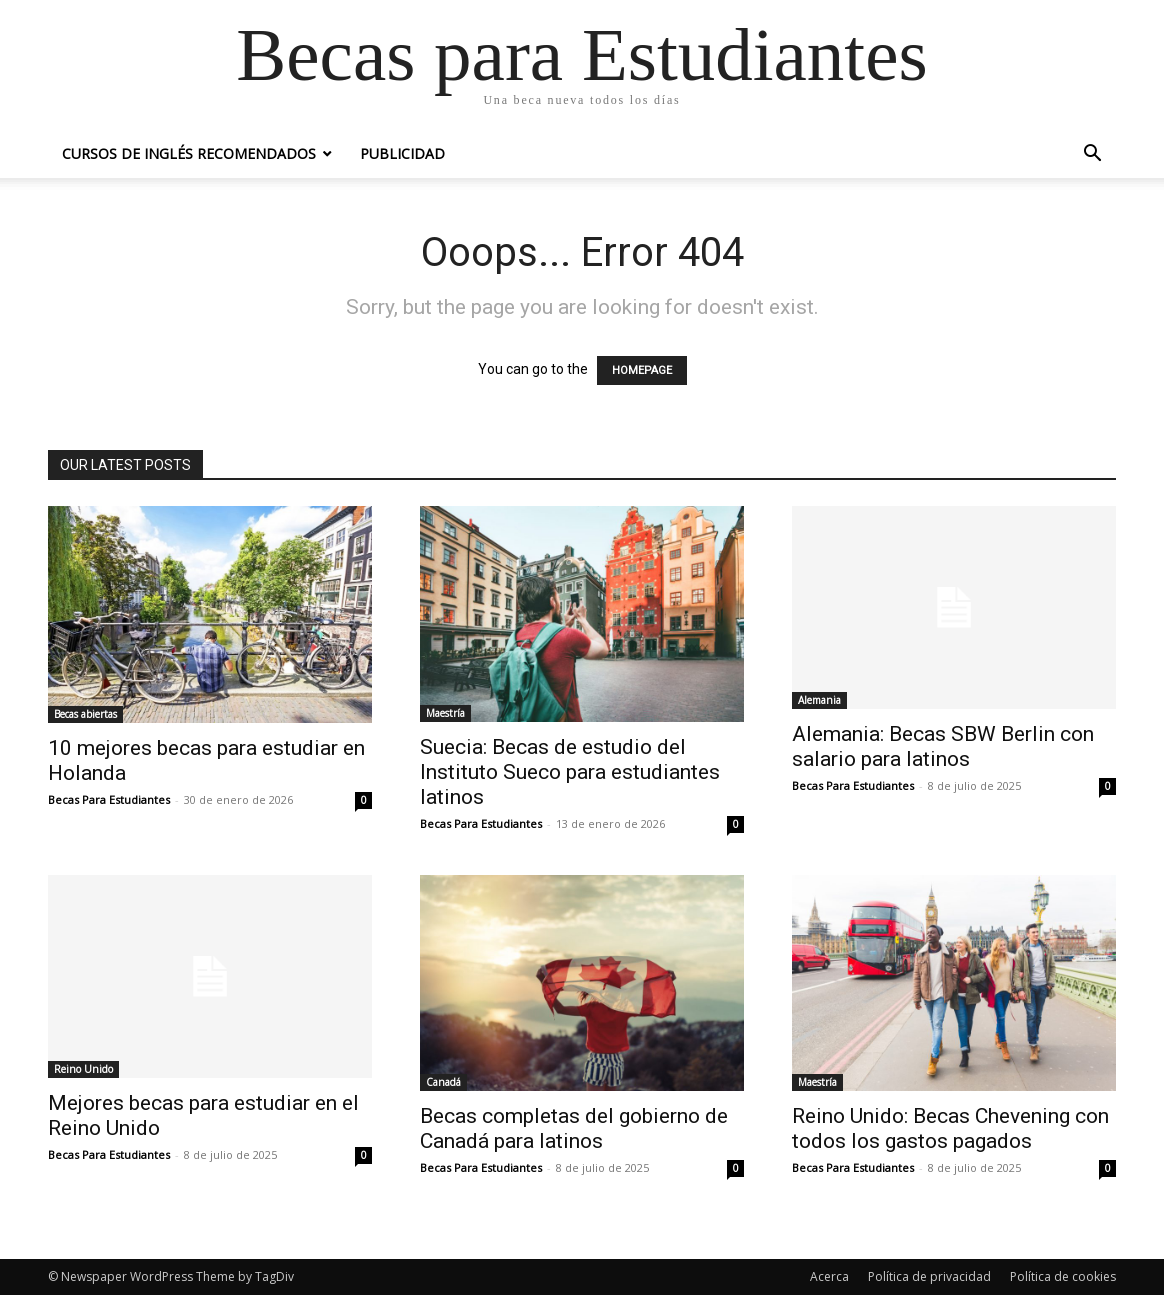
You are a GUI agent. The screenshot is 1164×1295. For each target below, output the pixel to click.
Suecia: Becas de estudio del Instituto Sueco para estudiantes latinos (570, 772)
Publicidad (402, 153)
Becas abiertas (85, 714)
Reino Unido (83, 1069)
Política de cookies (1063, 1276)
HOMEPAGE (642, 370)
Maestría (445, 713)
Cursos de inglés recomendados (189, 153)
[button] (1092, 155)
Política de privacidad (929, 1276)
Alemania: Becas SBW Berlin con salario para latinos (943, 746)
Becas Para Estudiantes (109, 799)
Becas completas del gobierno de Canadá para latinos (574, 1128)
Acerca (829, 1276)
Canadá (443, 1082)
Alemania (819, 700)
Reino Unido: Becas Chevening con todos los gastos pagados (950, 1128)
